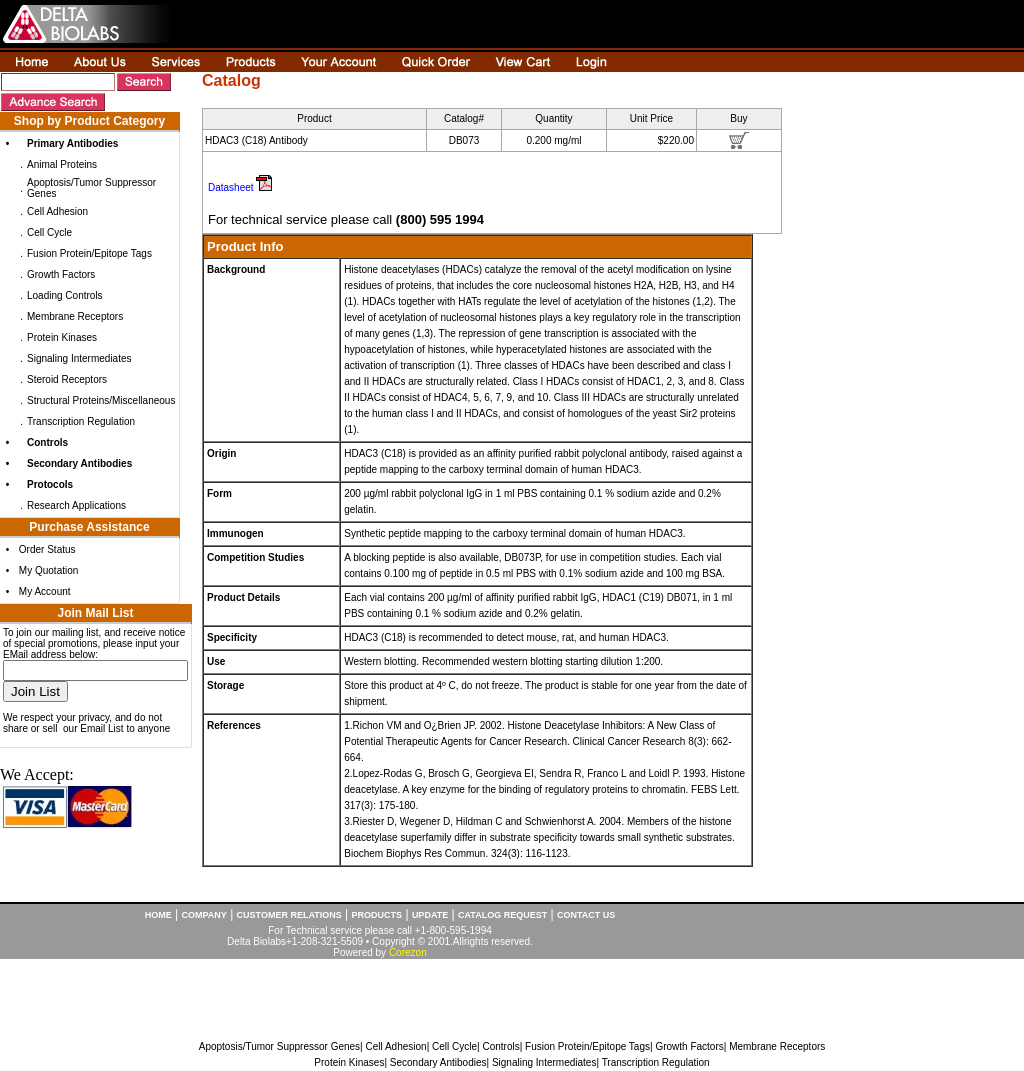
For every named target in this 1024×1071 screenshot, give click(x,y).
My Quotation (48, 570)
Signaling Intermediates (79, 358)
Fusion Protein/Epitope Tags (89, 253)
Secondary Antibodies (438, 1062)
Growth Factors (61, 274)
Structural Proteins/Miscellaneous (101, 400)
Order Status (47, 549)
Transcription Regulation (81, 421)
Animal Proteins (62, 164)
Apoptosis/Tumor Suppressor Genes (279, 1046)
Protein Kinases (62, 337)
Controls (500, 1046)
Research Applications (76, 505)
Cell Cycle (49, 232)
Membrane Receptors (75, 316)
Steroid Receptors (67, 379)
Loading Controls (65, 295)
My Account (45, 591)
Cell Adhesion (57, 211)
